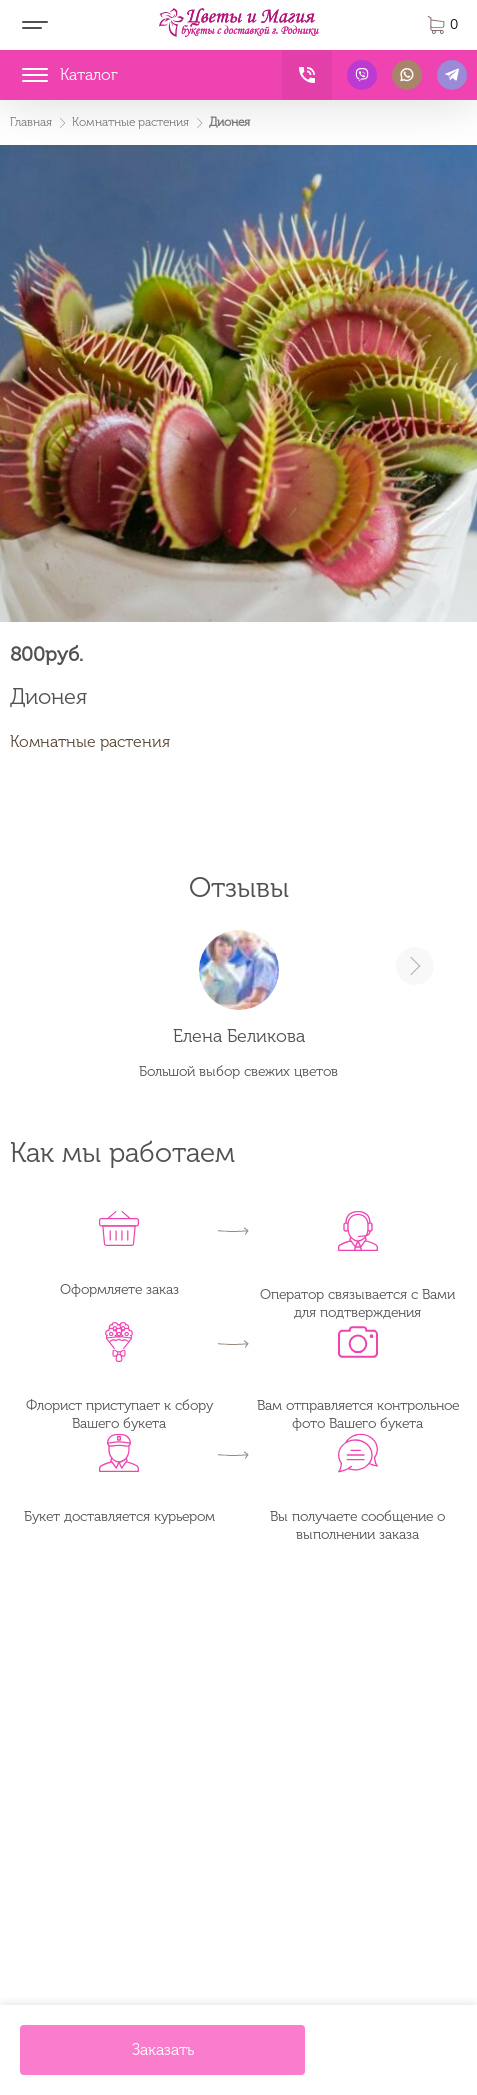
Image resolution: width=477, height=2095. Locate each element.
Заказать (163, 2049)
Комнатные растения (90, 741)
